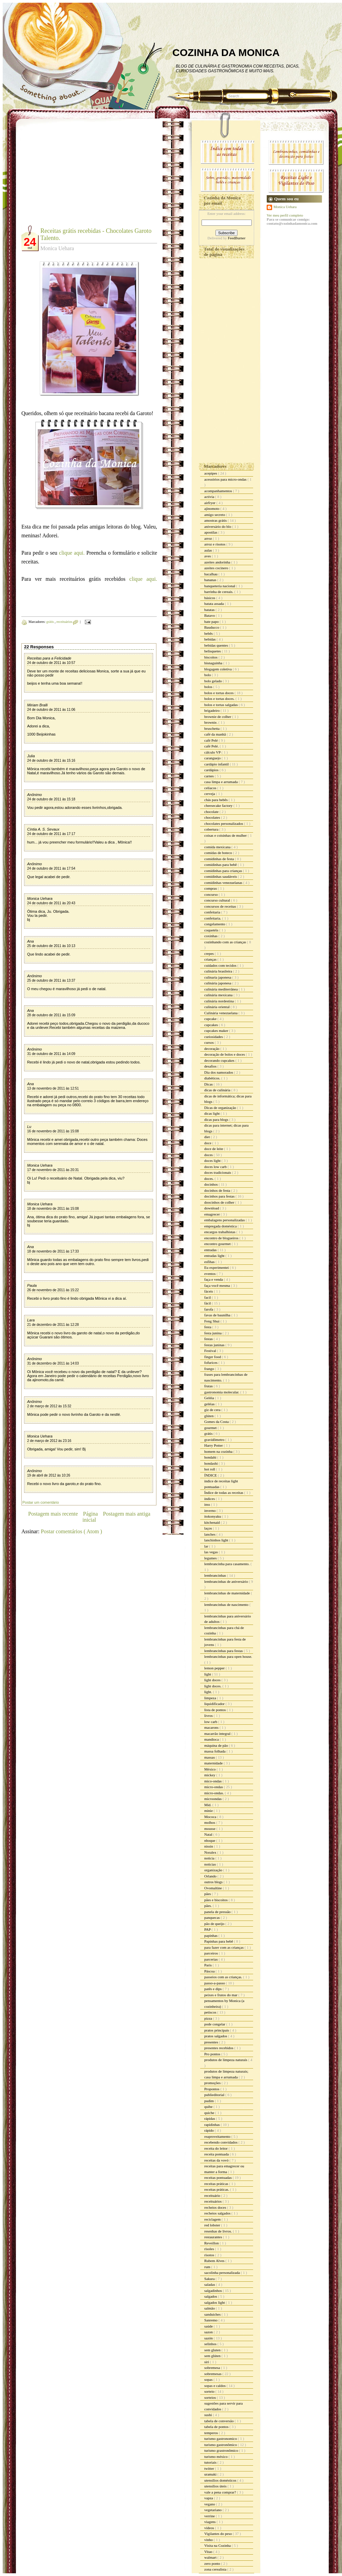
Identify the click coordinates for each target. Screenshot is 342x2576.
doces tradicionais (218, 1172)
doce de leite (214, 1149)
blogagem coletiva (218, 669)
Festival (210, 1351)
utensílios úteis (215, 2486)
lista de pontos (215, 1710)
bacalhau (211, 574)
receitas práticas (216, 2184)
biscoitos (211, 657)
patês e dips (213, 1989)
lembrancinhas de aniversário (226, 1581)
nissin (209, 1846)
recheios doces (215, 2207)
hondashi (211, 1463)
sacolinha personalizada (222, 2273)
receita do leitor (216, 2148)
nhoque (210, 1840)
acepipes (211, 473)
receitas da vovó (216, 2160)
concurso (211, 894)
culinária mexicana (218, 995)
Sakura (209, 2279)
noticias (210, 1864)
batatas (209, 610)
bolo (208, 675)
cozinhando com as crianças (225, 942)
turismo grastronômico (221, 2450)
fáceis (209, 1291)
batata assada (214, 603)
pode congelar (215, 2024)
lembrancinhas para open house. (228, 1656)
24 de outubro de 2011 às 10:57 (51, 663)
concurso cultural (217, 900)
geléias (209, 1404)
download (212, 1208)
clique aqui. (71, 553)
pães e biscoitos (216, 1900)
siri (207, 2362)
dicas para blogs (216, 1119)
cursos (209, 1042)
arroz (208, 538)
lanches (210, 1534)
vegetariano (213, 2510)
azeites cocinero (216, 568)
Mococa (210, 1817)
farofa (209, 1309)
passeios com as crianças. (223, 1977)
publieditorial (214, 2095)
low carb (211, 1722)
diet (207, 1137)
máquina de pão (216, 1745)
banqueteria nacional (220, 586)
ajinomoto (212, 508)
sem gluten (213, 2350)
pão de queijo (214, 1924)
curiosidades (214, 1037)
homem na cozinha (218, 1451)
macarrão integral (217, 1733)
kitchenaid (212, 1522)
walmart (210, 2557)
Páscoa (209, 1971)
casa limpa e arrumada (221, 782)
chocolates (212, 817)
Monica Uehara (40, 898)
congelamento (215, 924)
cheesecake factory (218, 805)
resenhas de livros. (218, 2231)
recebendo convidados (221, 2142)
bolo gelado (213, 681)
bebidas (210, 639)
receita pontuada (217, 2154)
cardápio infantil (217, 764)
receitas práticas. (217, 2189)
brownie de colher (218, 717)
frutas (209, 1386)
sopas (208, 2379)
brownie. (211, 722)
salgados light (215, 2302)
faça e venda (214, 1279)
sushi (208, 2415)
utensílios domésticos (220, 2480)
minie (209, 1811)
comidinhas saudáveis (221, 876)
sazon (209, 2332)
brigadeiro (212, 710)
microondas (213, 1799)
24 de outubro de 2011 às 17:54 (51, 868)
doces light (213, 1161)
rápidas (210, 2118)
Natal (208, 1834)
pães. (208, 1906)
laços (208, 1528)
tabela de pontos (216, 2427)
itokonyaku (213, 1516)
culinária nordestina (219, 1001)
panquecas (212, 1917)
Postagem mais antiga (126, 1514)
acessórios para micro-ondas (225, 479)
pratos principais (217, 2030)
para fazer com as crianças (224, 1947)
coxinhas (211, 936)
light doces (213, 1680)
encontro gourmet (218, 1244)
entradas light (214, 1256)
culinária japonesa (218, 983)
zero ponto (212, 2563)
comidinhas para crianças (223, 871)
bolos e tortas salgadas (221, 705)
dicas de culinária (217, 1090)
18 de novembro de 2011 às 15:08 (53, 1208)
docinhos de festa (217, 1190)
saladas (210, 2284)
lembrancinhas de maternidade (227, 1593)
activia (209, 497)
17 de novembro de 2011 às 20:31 (53, 1170)
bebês (209, 633)
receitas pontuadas (218, 2177)
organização (213, 1870)
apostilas (211, 532)
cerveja (210, 794)
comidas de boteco (218, 853)
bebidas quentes (216, 645)
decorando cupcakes (219, 1060)
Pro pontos (212, 2054)
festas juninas (214, 1345)
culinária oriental (217, 1007)
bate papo (212, 621)
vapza (209, 2498)
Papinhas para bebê (219, 1941)
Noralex (210, 1852)
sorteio (209, 2391)
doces (209, 1155)
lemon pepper (215, 1668)
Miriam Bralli (37, 705)
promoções (213, 2083)
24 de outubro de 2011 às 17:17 (51, 834)
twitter (209, 2468)
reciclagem (213, 2219)
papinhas (211, 1935)
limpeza (210, 1698)
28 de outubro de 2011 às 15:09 (51, 1015)
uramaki (210, 2474)
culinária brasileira (218, 971)
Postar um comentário (40, 1502)
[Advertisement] (78, 176)
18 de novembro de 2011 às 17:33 (53, 1251)
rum (207, 2267)
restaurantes (213, 2237)
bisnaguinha (213, 663)
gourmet (210, 1428)
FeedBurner (236, 238)
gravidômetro (214, 1440)
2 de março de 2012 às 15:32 (49, 1406)
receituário (212, 2195)
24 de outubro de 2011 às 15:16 (51, 760)
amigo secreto (215, 515)
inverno (210, 1510)
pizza (208, 2018)
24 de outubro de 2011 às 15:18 (51, 799)
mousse (210, 1829)
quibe (208, 2107)
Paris (208, 1965)
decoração (212, 1048)
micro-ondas (214, 1787)
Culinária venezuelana (221, 1013)
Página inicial (90, 1517)
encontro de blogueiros (222, 1238)
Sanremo (211, 2320)
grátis (50, 622)
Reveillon (212, 2243)
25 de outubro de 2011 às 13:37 (51, 980)
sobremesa (212, 2368)
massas (210, 1757)
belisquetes (213, 651)
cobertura (211, 829)
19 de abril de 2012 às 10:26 (48, 1475)
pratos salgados (216, 2036)
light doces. (213, 1686)
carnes (209, 776)
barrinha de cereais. (219, 592)
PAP (208, 1929)
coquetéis (211, 930)
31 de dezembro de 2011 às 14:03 (53, 1363)
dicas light (212, 1113)
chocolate (212, 812)
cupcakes (211, 1025)
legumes (210, 1558)
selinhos (210, 2344)
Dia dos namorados (219, 1072)
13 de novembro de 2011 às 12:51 (53, 1088)
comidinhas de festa (219, 859)
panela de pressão (217, 1912)
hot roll (210, 1469)
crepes (209, 953)
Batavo (210, 615)
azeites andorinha (217, 562)
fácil (208, 1303)
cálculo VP (213, 752)
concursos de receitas (220, 906)
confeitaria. (213, 918)
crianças (210, 959)
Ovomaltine (213, 1888)
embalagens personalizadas (225, 1220)
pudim (209, 2101)
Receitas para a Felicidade (49, 658)
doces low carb (216, 1167)
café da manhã (215, 734)
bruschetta (212, 728)
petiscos (210, 2012)
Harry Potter (214, 1445)
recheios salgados (217, 2213)
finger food (213, 1357)
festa (208, 1327)
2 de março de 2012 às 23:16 (49, 1441)
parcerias (211, 1959)
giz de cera (212, 1410)
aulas (208, 550)
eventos (210, 1274)
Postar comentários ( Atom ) (71, 1531)
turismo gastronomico (221, 2438)
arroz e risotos (215, 544)
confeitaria (212, 912)
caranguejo (213, 758)
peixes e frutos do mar (221, 1995)
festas (209, 1339)
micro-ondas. (214, 1793)
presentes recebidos (219, 2048)
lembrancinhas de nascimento (226, 1604)
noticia (209, 1858)
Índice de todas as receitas (224, 1492)
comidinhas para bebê (221, 865)
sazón (209, 2338)
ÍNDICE (211, 1475)
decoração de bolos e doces (225, 1054)
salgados (211, 2296)
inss (207, 1504)
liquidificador (215, 1704)
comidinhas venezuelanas (223, 883)
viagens (210, 2522)
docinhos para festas (219, 1196)
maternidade (214, 1763)
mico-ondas (213, 1781)
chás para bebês (216, 800)
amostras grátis (216, 520)
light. (208, 1692)
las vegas (211, 1552)
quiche (209, 2113)
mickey (210, 1775)
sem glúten (213, 2356)
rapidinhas (212, 2125)
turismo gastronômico (221, 2445)
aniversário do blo (218, 526)
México (210, 1769)
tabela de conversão (219, 2421)
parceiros (211, 1953)
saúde (209, 2326)
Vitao (208, 2552)
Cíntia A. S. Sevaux (43, 829)
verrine (210, 2516)
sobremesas (213, 2374)
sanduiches (213, 2314)
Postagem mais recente (53, 1514)
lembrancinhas (215, 1575)
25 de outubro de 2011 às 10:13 (51, 946)
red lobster (212, 2225)
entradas (210, 1250)
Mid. (208, 1805)
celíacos (210, 788)
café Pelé (211, 740)
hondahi (210, 1457)
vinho (209, 2540)
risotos (209, 2255)
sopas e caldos (215, 2386)
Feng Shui (212, 1321)
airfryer (210, 503)
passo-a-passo (215, 1983)
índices (210, 1499)
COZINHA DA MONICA (226, 52)
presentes (211, 2042)
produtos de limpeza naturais (226, 2060)
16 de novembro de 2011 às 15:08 (53, 1131)
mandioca (212, 1739)
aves (208, 556)
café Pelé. (212, 746)
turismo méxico (216, 2456)
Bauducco (212, 627)
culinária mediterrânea (221, 989)
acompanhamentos (218, 491)
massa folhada (215, 1751)
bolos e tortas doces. (219, 699)
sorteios (210, 2397)
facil (208, 1297)
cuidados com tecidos (220, 965)
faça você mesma (217, 1285)
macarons (212, 1727)
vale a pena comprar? (220, 2492)
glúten (209, 1416)
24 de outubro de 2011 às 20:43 (51, 903)
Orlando (210, 1876)
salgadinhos (213, 2290)
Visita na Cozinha (218, 2545)
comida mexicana (217, 847)
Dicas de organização (220, 1108)
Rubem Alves (214, 2261)
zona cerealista (215, 2569)
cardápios (212, 770)
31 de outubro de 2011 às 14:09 (51, 1054)
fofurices (211, 1362)
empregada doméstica (221, 1226)
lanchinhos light (216, 1540)
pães (208, 1894)
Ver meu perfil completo (285, 215)
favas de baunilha (217, 1315)
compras (211, 888)
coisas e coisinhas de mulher (226, 835)
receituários (64, 622)
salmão (210, 2308)
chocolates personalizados (224, 823)
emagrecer (212, 1214)
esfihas (209, 1262)
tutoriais (210, 2462)
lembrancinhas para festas (224, 1651)
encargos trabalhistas (220, 1232)
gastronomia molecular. (222, 1392)
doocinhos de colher (219, 1202)
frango (209, 1369)
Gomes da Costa (217, 1422)
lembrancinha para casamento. (227, 1564)
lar (206, 1546)
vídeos (209, 2528)
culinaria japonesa (218, 977)
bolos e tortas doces (219, 693)
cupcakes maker (216, 1030)
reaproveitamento (217, 2136)
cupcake (210, 1019)
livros (209, 1715)
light (208, 1674)
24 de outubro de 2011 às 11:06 (51, 709)
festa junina (213, 1333)
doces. (209, 1178)
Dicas (209, 1084)
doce (208, 1143)
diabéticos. (212, 1078)
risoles (209, 2249)
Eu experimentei (217, 1267)
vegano (210, 2504)
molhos (210, 1822)
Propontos (212, 2089)
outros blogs (214, 1882)
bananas (210, 580)
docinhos (211, 1184)
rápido (209, 2130)
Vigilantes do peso (218, 2534)
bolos (208, 687)
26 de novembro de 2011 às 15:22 (53, 1290)
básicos (210, 598)
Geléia (209, 1398)
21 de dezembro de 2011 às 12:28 (53, 1325)
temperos (211, 2433)
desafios (210, 1066)
